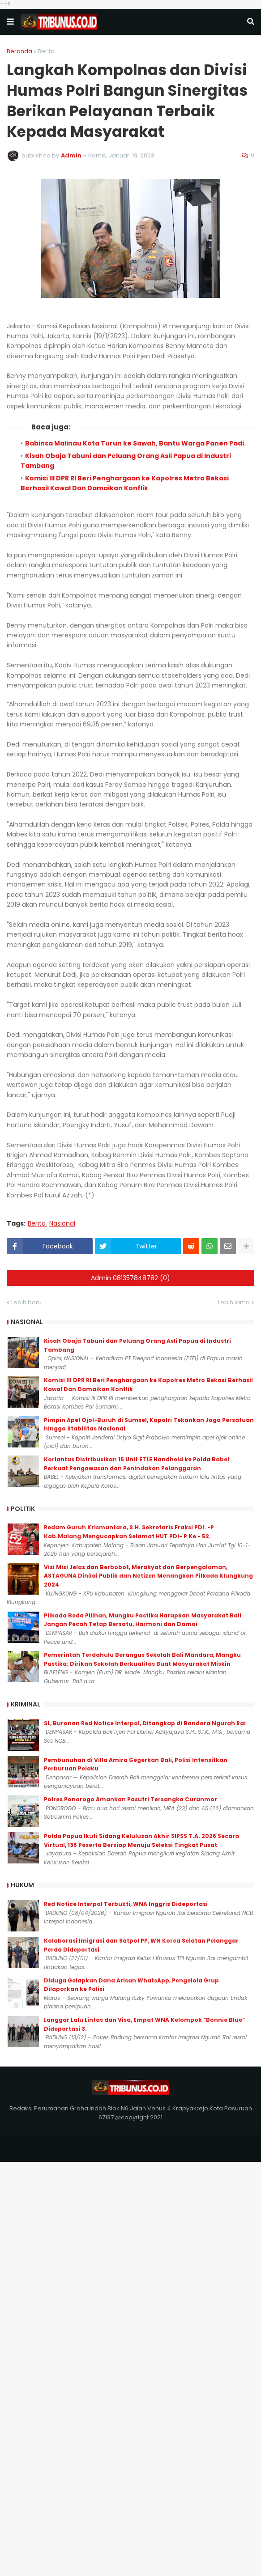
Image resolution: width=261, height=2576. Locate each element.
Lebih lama (234, 1302)
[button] (10, 22)
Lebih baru (26, 1302)
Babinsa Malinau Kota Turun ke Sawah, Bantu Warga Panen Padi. (135, 443)
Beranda (19, 51)
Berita (46, 51)
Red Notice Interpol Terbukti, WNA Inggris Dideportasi (126, 1904)
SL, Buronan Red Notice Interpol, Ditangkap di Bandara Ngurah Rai (145, 1723)
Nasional (62, 1223)
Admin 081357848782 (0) (130, 1277)
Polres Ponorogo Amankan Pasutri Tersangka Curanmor (130, 1799)
